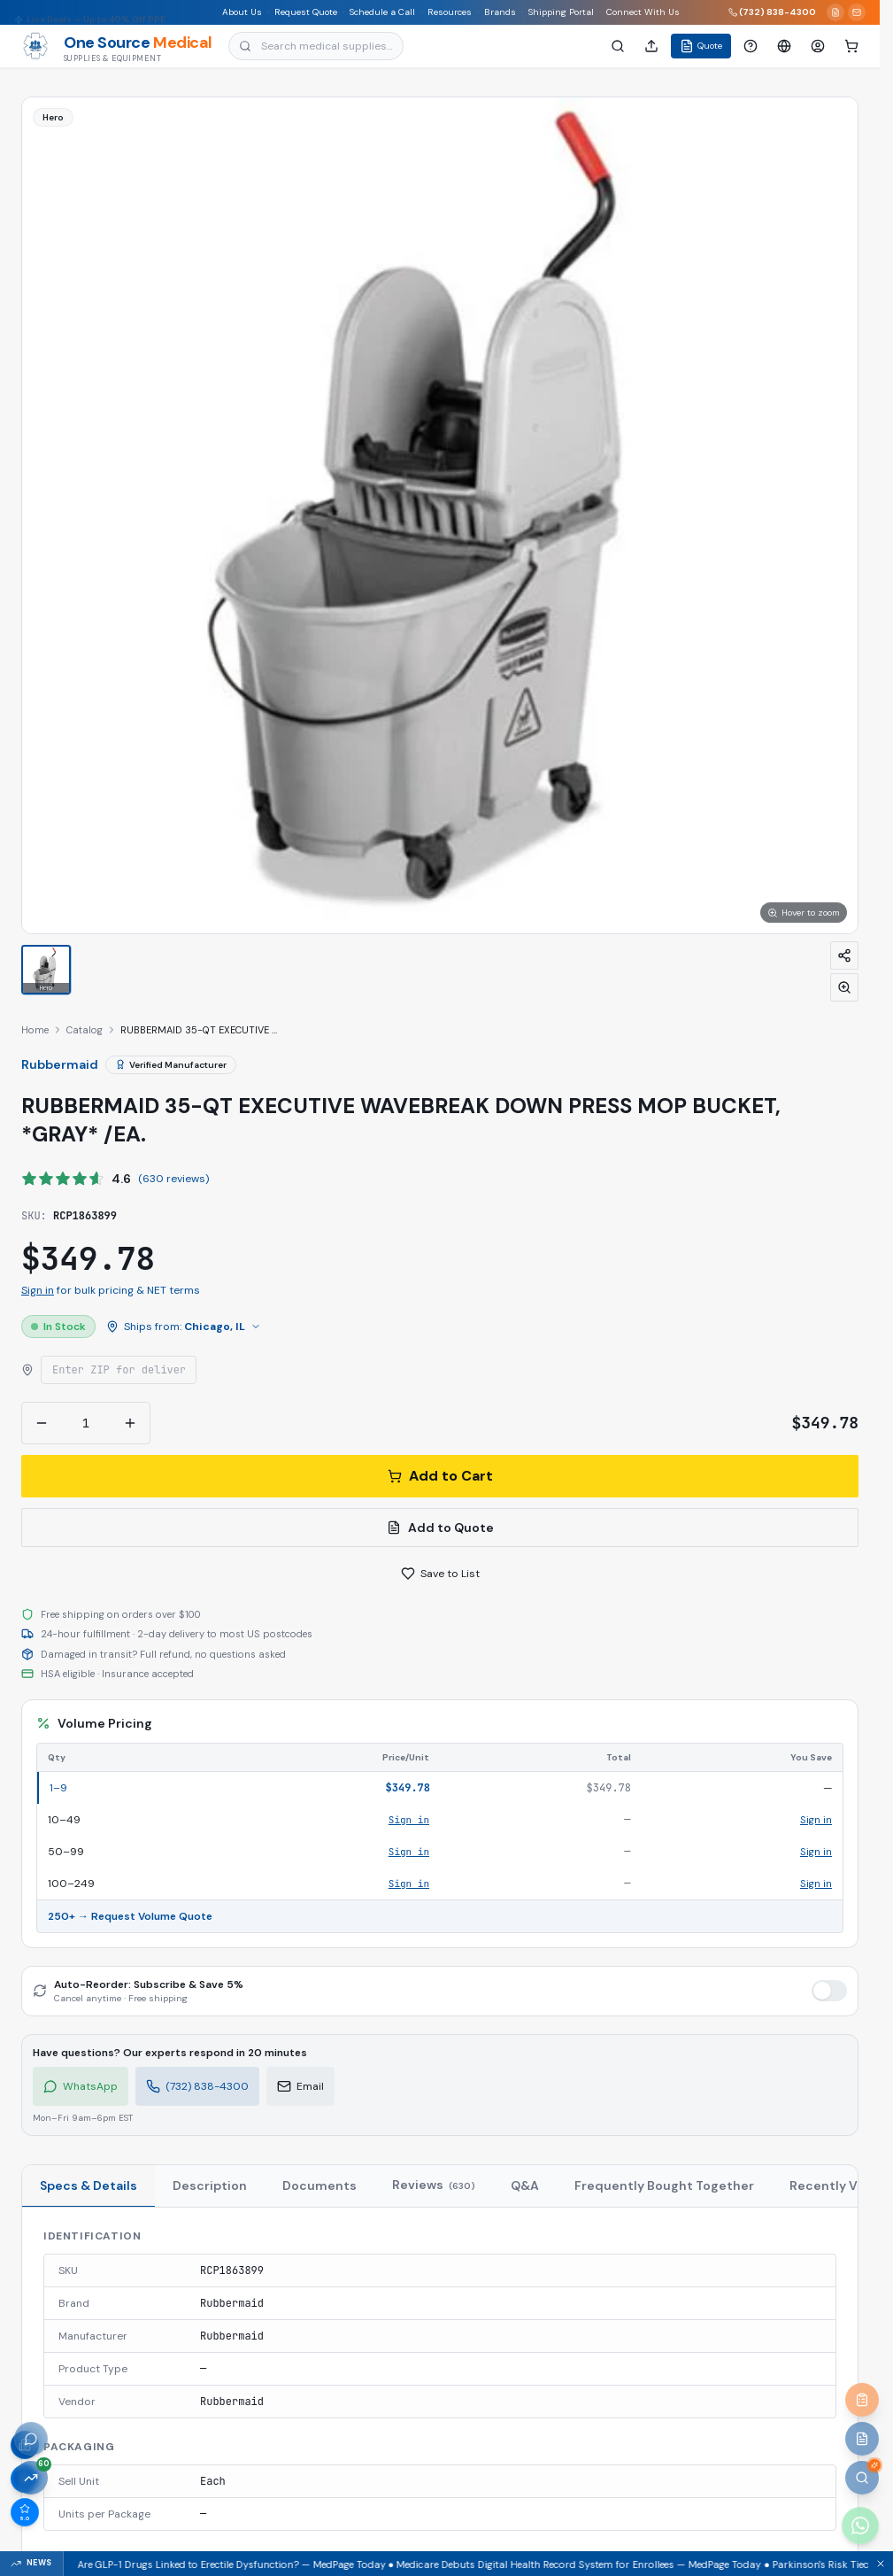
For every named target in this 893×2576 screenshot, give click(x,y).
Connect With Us (644, 12)
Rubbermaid (59, 1064)
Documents (319, 2185)
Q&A (525, 2185)
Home (35, 1030)
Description (210, 2185)
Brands (501, 12)
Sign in (37, 1290)
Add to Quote (440, 1528)
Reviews (433, 2185)
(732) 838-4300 (772, 12)
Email (300, 2086)
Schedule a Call (383, 12)
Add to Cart (440, 1475)
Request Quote (306, 12)
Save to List (440, 1573)
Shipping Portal (562, 12)
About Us (243, 12)
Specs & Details (88, 2185)
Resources (450, 12)
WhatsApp (80, 2086)
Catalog (84, 1030)
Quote (701, 46)
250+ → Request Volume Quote (130, 1916)
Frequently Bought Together (664, 2185)
